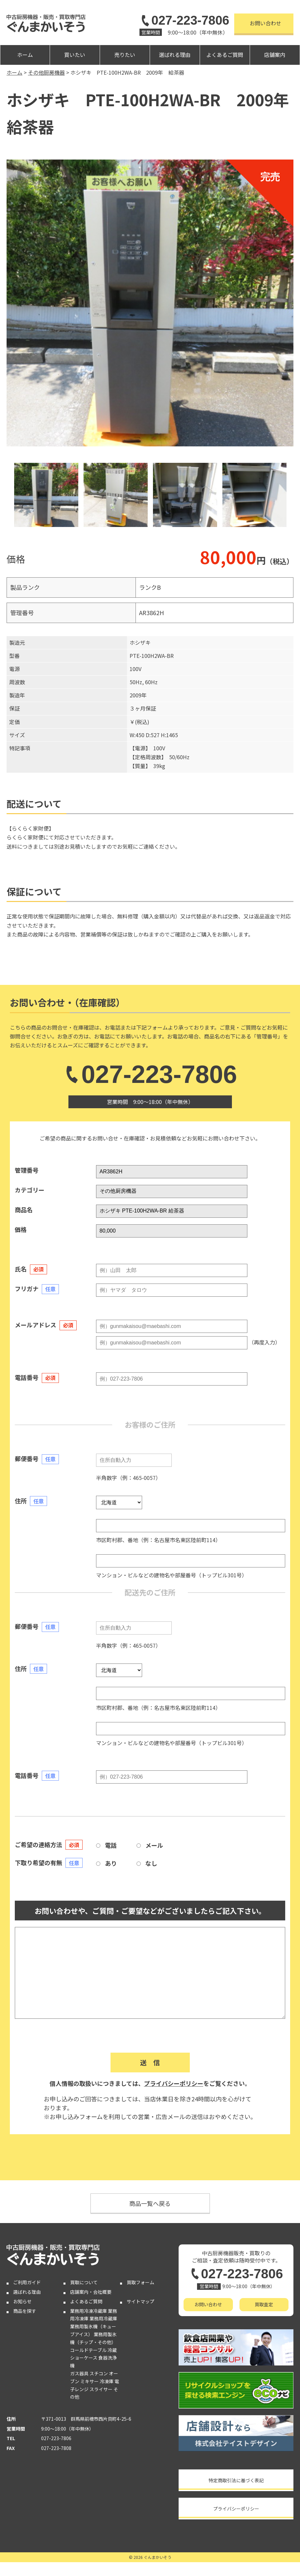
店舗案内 (274, 55)
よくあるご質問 (224, 55)
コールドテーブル (88, 2350)
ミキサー (89, 2381)
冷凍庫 (106, 2381)
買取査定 (264, 2304)
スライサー (101, 2389)
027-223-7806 (184, 20)
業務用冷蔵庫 (103, 2318)
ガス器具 (79, 2373)
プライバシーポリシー (173, 2083)
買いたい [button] (74, 55)
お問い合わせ (265, 23)
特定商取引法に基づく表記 (236, 2480)
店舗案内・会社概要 (91, 2291)
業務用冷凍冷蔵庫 (88, 2311)
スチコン (98, 2373)
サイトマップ (140, 2301)
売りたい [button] (124, 55)
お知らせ (22, 2301)
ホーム (25, 55)
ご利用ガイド (27, 2282)
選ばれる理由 (174, 55)
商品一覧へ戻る (150, 2203)
